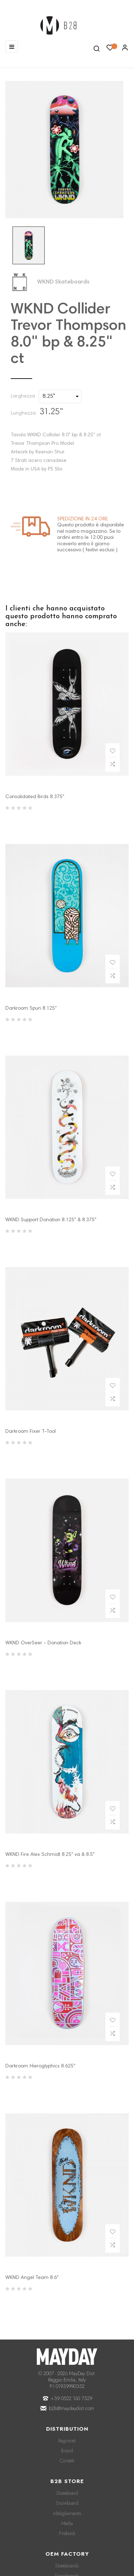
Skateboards (67, 2565)
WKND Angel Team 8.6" (32, 2277)
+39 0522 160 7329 (71, 2398)
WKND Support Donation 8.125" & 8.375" (50, 1220)
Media (67, 2523)
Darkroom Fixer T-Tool (30, 1431)
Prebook (67, 2533)
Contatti (67, 2460)
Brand (67, 2450)
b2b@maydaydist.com (71, 2408)
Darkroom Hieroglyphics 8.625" (40, 2066)
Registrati (67, 2440)
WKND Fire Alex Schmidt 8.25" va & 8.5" (50, 1854)
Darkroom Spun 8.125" (31, 1008)
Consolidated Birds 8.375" (34, 797)
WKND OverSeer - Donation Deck (43, 1643)
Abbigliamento (67, 2513)
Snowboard (67, 2503)
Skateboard (67, 2493)
